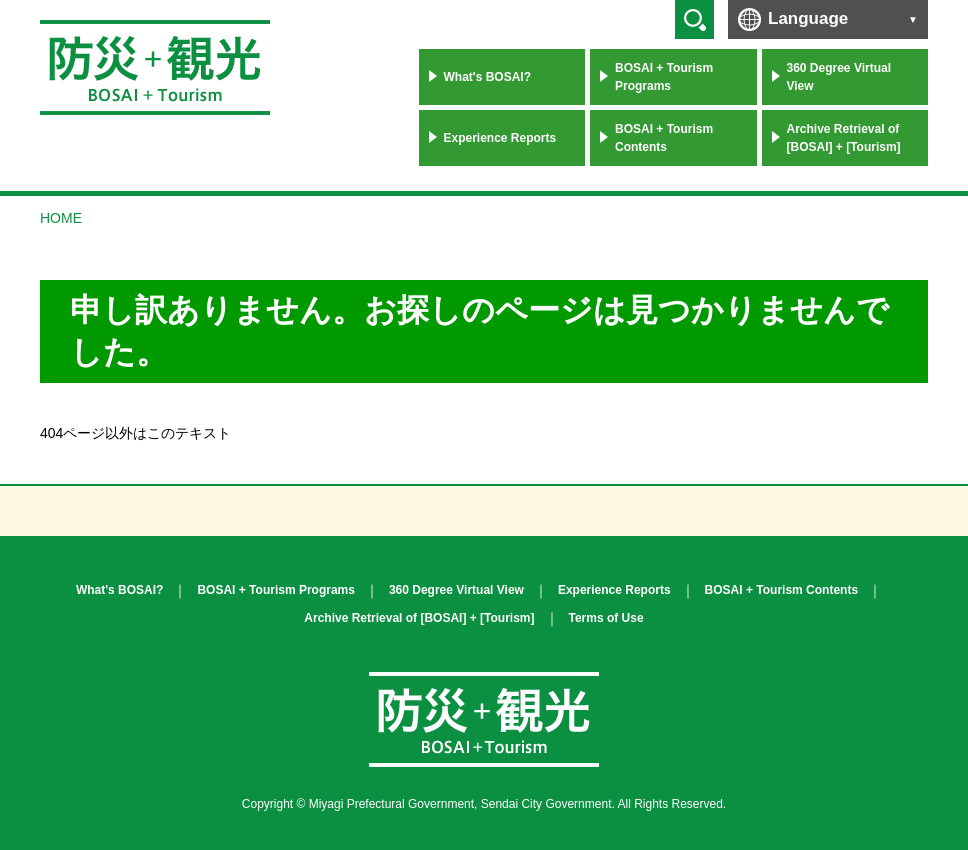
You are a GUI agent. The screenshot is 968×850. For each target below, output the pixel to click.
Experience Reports (500, 138)
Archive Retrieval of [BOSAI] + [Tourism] (844, 138)
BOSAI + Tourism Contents (664, 138)
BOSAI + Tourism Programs (664, 77)
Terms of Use (606, 618)
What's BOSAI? (488, 77)
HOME (61, 218)
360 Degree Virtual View (839, 77)
